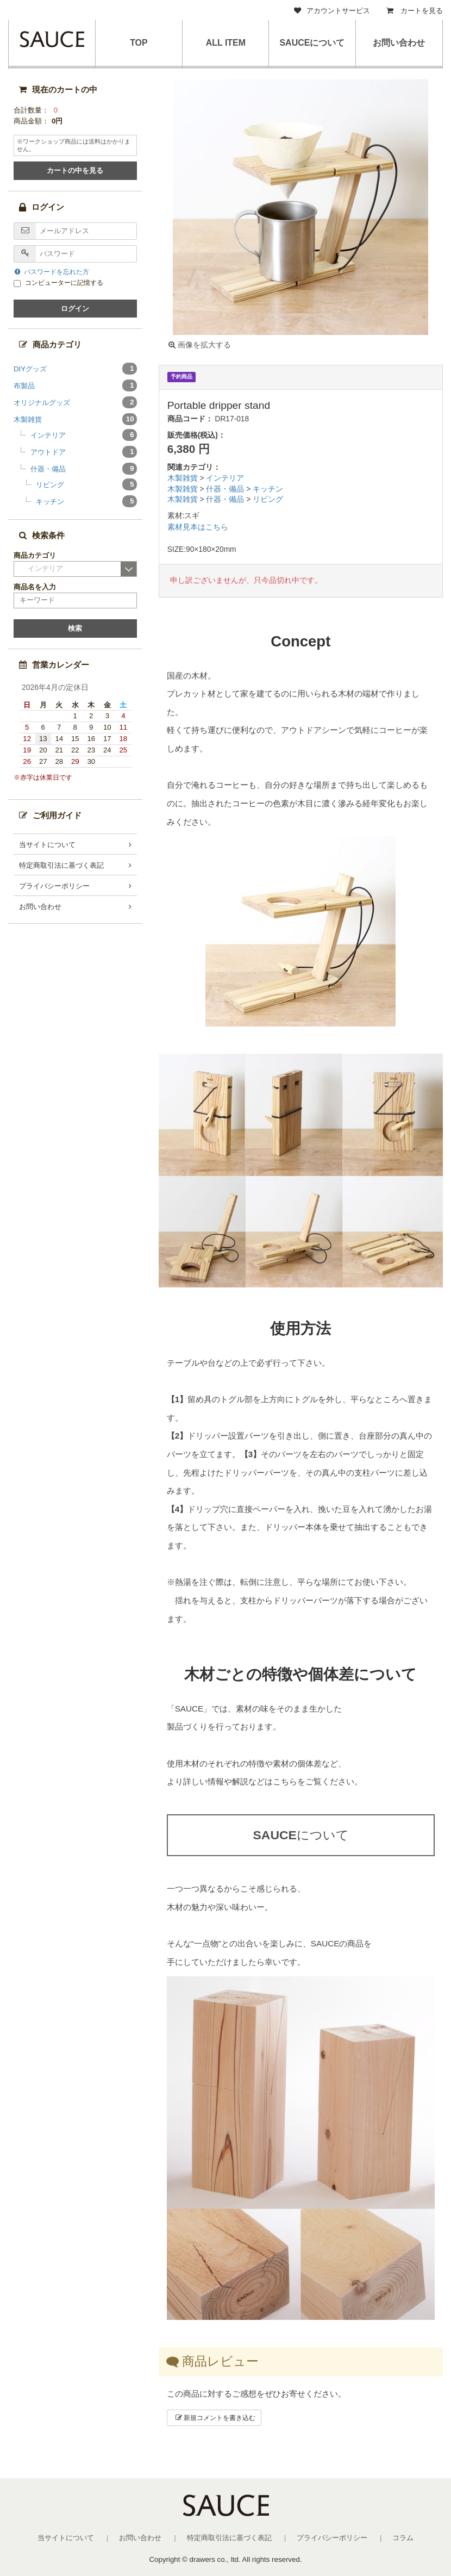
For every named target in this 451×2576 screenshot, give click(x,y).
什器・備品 (226, 489)
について (300, 1835)
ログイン (75, 308)
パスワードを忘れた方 (52, 272)
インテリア (225, 478)
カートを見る (414, 11)
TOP (139, 42)
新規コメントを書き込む (215, 2418)
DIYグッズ (75, 369)
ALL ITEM (225, 42)
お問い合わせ (399, 42)
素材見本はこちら (197, 527)
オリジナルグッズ (75, 402)
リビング (268, 499)
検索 (75, 628)
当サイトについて (47, 845)
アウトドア (83, 452)
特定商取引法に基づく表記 (61, 865)
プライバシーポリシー (54, 886)
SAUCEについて (312, 42)
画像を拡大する (199, 344)
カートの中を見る (75, 170)
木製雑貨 (183, 478)
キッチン (268, 489)
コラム (403, 2538)
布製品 (75, 385)
